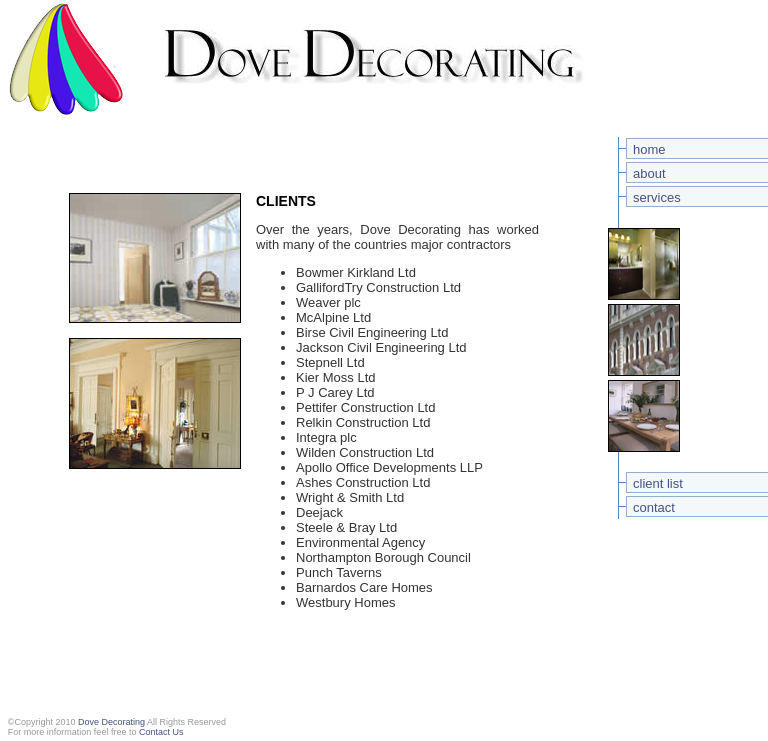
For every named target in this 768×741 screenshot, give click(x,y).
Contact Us (161, 732)
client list (658, 483)
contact (654, 507)
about (649, 173)
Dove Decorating (111, 722)
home (649, 149)
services (657, 197)
